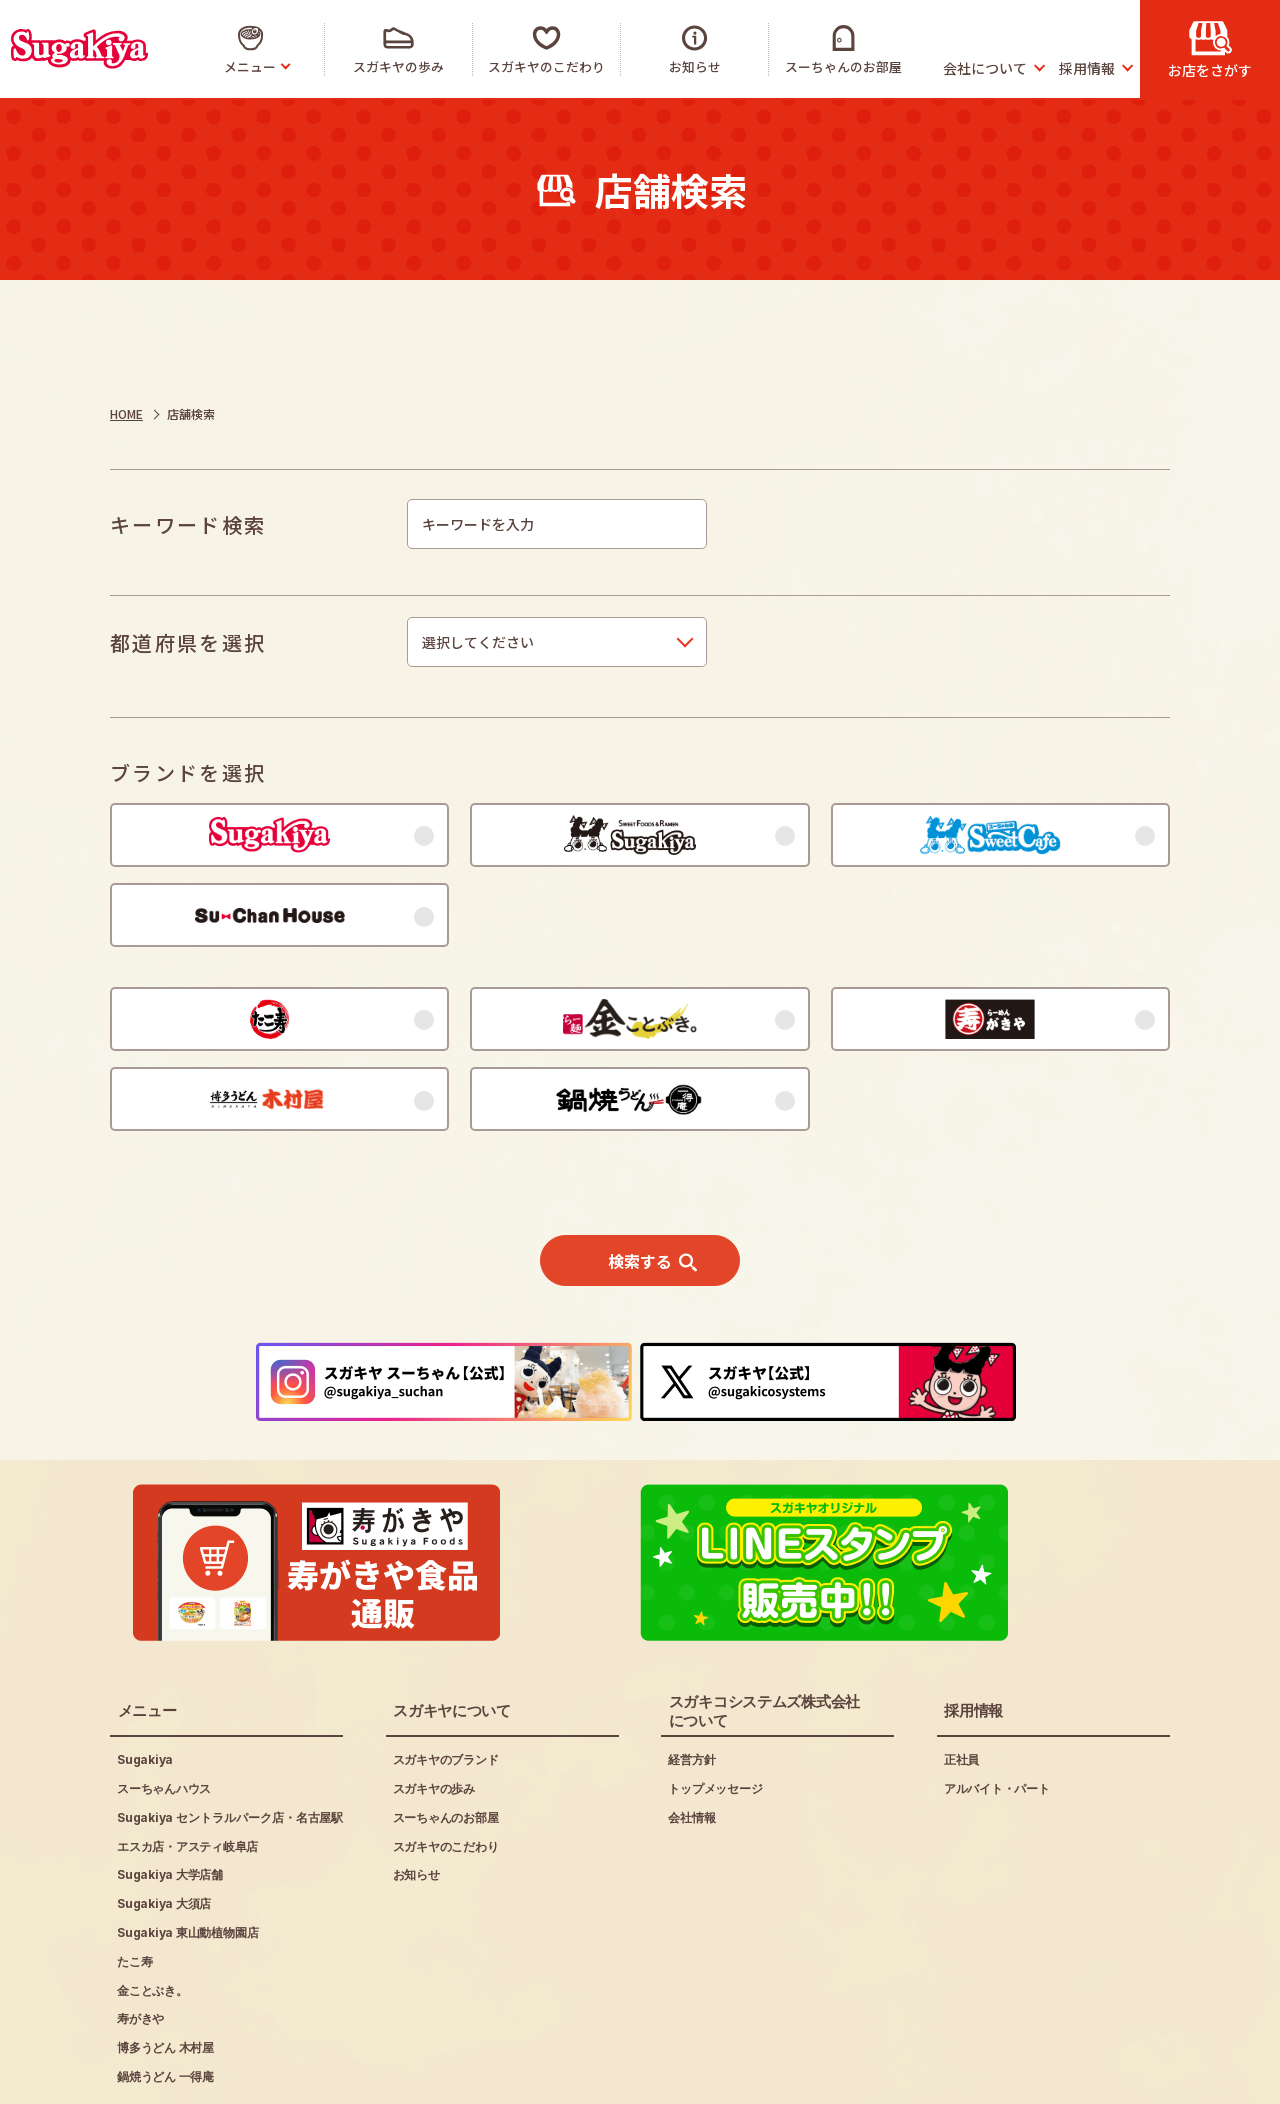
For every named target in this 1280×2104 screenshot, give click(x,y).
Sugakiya (145, 1684)
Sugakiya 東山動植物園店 (187, 1857)
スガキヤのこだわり (446, 1771)
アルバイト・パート (997, 1713)
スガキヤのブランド (446, 1684)
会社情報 (691, 1742)
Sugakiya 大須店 (164, 1828)
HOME (126, 413)
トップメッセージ (715, 1713)
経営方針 (691, 1684)
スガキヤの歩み (434, 1713)
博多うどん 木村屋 (165, 1972)
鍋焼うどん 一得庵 (165, 2001)
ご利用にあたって (166, 2075)
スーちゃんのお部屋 (446, 1742)
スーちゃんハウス (164, 1713)
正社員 (961, 1684)
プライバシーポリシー (344, 2075)
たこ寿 (134, 1886)
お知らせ (416, 1800)
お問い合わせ (508, 2075)
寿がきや (140, 1944)
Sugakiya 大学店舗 (170, 1800)
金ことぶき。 (152, 1915)
